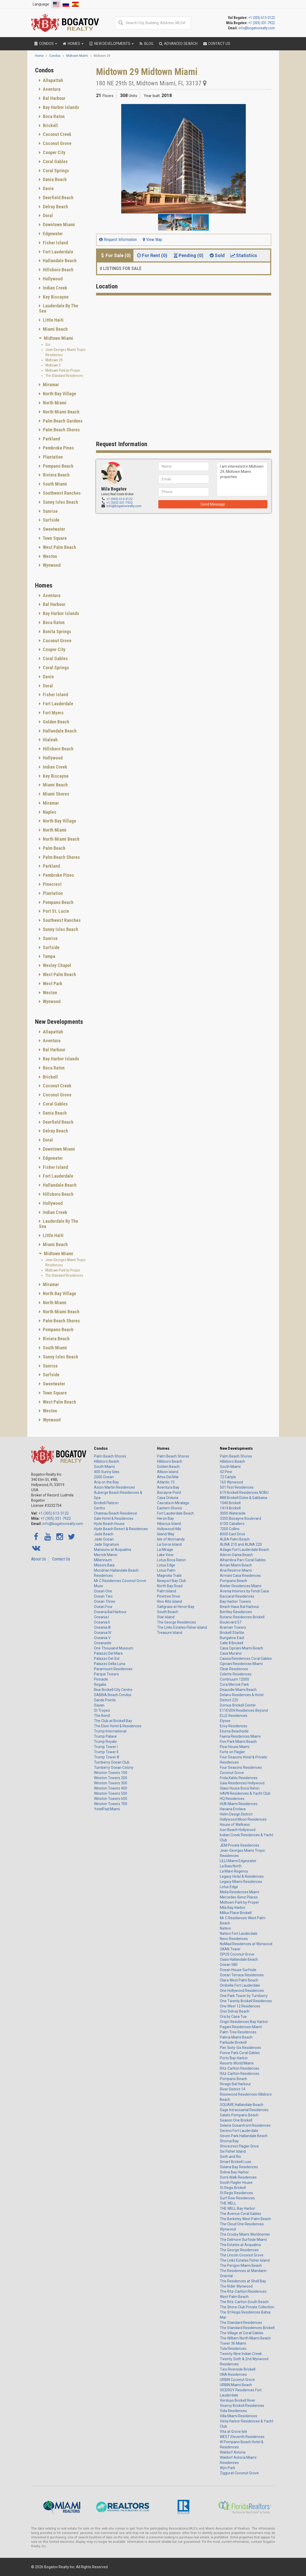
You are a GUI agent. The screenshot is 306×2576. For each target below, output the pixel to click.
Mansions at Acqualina (112, 1550)
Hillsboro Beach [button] (57, 269)
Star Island (165, 1617)
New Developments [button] (111, 44)
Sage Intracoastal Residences (244, 2110)
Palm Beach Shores (110, 1456)
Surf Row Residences (237, 2198)
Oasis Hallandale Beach (239, 1959)
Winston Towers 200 (110, 1778)
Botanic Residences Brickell (242, 1617)
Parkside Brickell (233, 2042)
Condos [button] (45, 44)
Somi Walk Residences (238, 2177)
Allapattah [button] (52, 80)
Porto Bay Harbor (234, 2058)
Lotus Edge (166, 1565)
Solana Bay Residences (239, 2167)
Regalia (100, 1684)
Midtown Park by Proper (62, 370)
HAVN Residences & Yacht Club (245, 1793)
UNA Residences (233, 2374)
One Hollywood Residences (242, 1990)
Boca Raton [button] (53, 116)
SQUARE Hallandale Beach (241, 2105)
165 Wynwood (231, 1482)
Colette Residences (235, 1674)
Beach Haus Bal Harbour (239, 1607)
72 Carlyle (228, 1477)
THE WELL (228, 2203)
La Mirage (165, 1550)
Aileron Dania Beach (236, 1555)
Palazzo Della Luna (109, 1664)
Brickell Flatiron (106, 1503)
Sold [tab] (217, 255)
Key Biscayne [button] (55, 297)
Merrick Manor (106, 1555)
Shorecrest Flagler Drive (239, 2146)
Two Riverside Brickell (237, 2369)
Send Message (213, 504)
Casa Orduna (167, 1498)
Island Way (165, 1534)
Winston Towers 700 (110, 1804)
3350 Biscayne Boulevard (240, 1518)
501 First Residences (237, 1487)
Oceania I (101, 1617)
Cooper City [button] (53, 152)
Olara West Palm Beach (239, 1980)
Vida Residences (233, 2411)
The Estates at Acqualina (240, 2245)
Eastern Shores (169, 1508)
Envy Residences (233, 1726)
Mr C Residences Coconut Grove (120, 1581)
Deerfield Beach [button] (57, 197)
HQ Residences (232, 1799)
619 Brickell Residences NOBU (244, 1492)
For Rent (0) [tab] (151, 255)
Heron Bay (165, 1518)
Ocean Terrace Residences (242, 1975)
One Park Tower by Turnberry (244, 1996)
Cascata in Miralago (173, 1503)
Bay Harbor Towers (235, 1601)
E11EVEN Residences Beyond (244, 1710)
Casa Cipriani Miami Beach (241, 1648)
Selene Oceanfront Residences (245, 2125)
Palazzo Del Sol (106, 1658)
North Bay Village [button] (59, 393)
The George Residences (176, 1622)
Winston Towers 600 (110, 1799)
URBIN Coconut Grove (237, 2380)
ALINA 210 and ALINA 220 (241, 1544)
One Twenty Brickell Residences (246, 2001)
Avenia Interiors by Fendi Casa (244, 1591)
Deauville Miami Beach (238, 1690)
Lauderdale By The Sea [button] (58, 308)
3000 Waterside (233, 1513)
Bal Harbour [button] (53, 98)
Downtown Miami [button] (58, 224)
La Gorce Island (169, 1544)
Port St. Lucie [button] (55, 911)
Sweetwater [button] (53, 529)
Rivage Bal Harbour (235, 2084)
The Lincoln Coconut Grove (241, 2255)
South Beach (167, 1612)
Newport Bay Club (171, 1581)
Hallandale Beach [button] (59, 260)
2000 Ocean (104, 1477)
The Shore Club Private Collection (247, 2307)
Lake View (165, 1555)
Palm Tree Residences (238, 2032)
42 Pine (226, 1472)
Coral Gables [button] (55, 161)
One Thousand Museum (113, 1648)
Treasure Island (169, 1633)
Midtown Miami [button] (58, 338)
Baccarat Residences (237, 1596)
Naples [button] (49, 812)
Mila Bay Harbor (233, 1907)
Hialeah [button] (50, 739)
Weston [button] (49, 556)
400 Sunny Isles (106, 1472)
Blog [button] (146, 44)
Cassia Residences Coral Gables (246, 1658)
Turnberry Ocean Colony (113, 1767)
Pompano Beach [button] (57, 466)
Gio (47, 344)
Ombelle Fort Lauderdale (240, 1985)
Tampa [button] (48, 956)
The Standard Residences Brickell (247, 2328)
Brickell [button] (50, 125)
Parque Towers (106, 1674)
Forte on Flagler (232, 1752)
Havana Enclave (233, 1809)
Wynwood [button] (51, 565)
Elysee (225, 1721)
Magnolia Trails (169, 1575)
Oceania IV (102, 1633)
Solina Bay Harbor (234, 2172)
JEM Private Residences (239, 1845)
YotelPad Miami (107, 1809)
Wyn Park (227, 2468)
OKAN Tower (230, 1949)
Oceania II (102, 1622)
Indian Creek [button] (54, 288)
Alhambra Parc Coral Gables (243, 1560)
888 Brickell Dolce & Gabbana (243, 1498)
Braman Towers (233, 1627)
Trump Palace (105, 1736)
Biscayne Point (169, 1492)
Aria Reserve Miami (236, 1570)
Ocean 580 (228, 1965)
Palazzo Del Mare (108, 1653)
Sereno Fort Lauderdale (239, 2131)
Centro (99, 1508)
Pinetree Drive (168, 1596)
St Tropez (102, 1710)
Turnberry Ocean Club (112, 1762)
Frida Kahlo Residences (238, 1778)
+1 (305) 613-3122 (261, 18)
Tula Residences (233, 2348)
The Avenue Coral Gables (240, 2214)
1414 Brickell (230, 1508)
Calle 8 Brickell (231, 1643)
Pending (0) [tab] (188, 255)
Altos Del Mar (168, 1477)
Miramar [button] (50, 384)
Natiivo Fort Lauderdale (238, 1933)
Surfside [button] (50, 520)
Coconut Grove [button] (56, 143)
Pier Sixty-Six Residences (240, 2048)
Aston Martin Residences (114, 1487)
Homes (163, 1448)
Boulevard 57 (230, 1622)
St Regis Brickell (233, 2188)
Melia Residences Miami (239, 1892)
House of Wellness (235, 1824)
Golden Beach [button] (55, 721)
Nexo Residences (234, 1939)
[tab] (61, 80)
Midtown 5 (53, 365)
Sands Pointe (105, 1700)
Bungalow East (232, 1638)
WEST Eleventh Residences (242, 2437)
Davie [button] (48, 188)
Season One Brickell (236, 2120)
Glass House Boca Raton (240, 1788)
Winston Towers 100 (110, 1773)
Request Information (118, 239)
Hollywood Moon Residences (243, 1819)
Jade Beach (103, 1534)
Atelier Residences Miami (240, 1586)
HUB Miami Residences (238, 1804)
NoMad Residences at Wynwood (246, 1944)
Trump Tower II (106, 1752)
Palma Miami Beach (236, 2037)
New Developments (236, 1448)
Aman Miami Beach (236, 1565)
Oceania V (102, 1638)
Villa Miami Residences (238, 2416)
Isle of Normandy (171, 1539)
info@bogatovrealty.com (257, 28)
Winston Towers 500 (110, 1793)
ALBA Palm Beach (235, 1539)
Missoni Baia (104, 1565)
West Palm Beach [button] (59, 547)
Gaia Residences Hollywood (242, 1783)
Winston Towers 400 (110, 1788)
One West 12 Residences (240, 2006)
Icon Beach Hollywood (237, 1830)
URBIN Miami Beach (236, 2385)
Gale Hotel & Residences (113, 1518)
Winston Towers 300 (110, 1783)
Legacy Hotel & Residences (242, 1876)
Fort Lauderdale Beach (175, 1513)
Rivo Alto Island (169, 1601)
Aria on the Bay (106, 1482)
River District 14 (232, 2089)
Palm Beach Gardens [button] (62, 421)
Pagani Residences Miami (241, 2027)
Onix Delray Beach (234, 2011)
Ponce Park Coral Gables (240, 2053)
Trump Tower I (106, 1747)
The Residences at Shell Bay (243, 2281)
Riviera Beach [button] (56, 475)
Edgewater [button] (52, 233)
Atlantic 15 (166, 1482)
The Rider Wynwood (236, 2286)
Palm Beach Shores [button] (61, 429)
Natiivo (225, 1928)
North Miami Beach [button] (60, 412)
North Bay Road (169, 1586)
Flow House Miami (234, 1747)
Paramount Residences (113, 1669)
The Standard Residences (64, 376)
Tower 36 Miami (233, 2343)
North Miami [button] (54, 402)
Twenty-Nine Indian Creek (241, 2354)
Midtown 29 (54, 360)
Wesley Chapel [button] (56, 965)
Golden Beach (168, 1467)
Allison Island (167, 1472)
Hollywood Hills (169, 1529)
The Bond (102, 1716)
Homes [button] (73, 44)
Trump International (110, 1731)
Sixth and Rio (230, 2156)
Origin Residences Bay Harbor (244, 2022)
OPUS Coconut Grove (237, 1954)
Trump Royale (105, 1741)
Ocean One (103, 1591)
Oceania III (102, 1627)
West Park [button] (52, 983)
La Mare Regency (234, 1871)
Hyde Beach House (109, 1524)
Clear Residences (234, 1669)
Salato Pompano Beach (239, 2115)
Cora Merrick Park (234, 1684)
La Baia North (231, 1866)
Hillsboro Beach (106, 1461)
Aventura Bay (168, 1487)
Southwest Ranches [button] (61, 493)
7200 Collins (230, 1529)
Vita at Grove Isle (233, 2431)
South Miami (104, 1467)
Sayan (99, 1705)
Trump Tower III (106, 1757)
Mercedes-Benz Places (239, 1897)
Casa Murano (231, 1653)
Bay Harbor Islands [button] (60, 107)
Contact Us (61, 1559)
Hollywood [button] (52, 278)
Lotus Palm (166, 1570)
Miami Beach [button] (55, 329)
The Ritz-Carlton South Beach (244, 2302)
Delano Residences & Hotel (241, 1695)
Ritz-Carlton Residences (239, 2068)
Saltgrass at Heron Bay (175, 1607)
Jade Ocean (104, 1539)
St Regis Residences (236, 2193)
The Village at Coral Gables (241, 2333)
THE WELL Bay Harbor (237, 2208)
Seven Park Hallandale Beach (244, 2136)
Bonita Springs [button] (56, 631)
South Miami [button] (54, 484)
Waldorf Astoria (233, 2452)
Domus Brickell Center (238, 1705)
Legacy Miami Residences (241, 1882)
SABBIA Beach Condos (112, 1695)
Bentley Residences (236, 1612)
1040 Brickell (230, 1503)
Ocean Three (104, 1601)
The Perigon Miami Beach (241, 2265)
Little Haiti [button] (53, 320)
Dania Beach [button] (54, 179)
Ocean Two (103, 1596)
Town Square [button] (54, 538)
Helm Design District (236, 1814)
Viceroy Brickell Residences (242, 2406)
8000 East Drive (232, 1534)
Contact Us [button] (216, 44)
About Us (38, 1559)
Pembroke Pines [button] (58, 448)
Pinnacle (101, 1679)
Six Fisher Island (233, 2151)
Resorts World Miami (237, 2063)
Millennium (103, 1560)
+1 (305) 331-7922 (261, 23)
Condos (101, 1448)
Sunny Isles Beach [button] (60, 502)
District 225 (229, 1700)
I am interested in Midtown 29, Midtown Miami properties (242, 479)
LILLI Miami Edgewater (238, 1861)
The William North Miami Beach (245, 2338)
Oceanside (102, 1643)
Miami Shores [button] (55, 794)
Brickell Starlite (232, 1633)
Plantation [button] (52, 457)
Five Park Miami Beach (238, 1741)
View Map (152, 239)
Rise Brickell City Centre (113, 1690)
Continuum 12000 (234, 1679)
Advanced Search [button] (178, 44)
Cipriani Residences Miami (241, 1664)
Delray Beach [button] (55, 206)
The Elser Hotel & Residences (117, 1726)
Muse (98, 1586)
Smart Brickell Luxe (235, 2162)
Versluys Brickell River (237, 2400)
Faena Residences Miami (240, 1736)
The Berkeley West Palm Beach (245, 2219)
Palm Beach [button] (53, 848)
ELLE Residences (233, 1716)
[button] (266, 109)
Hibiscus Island (169, 1524)
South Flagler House (236, 2182)
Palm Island (166, 1591)
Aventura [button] (51, 89)
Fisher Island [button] (55, 242)
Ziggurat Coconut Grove (239, 2473)
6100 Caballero (232, 1524)
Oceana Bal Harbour (110, 1612)
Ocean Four (103, 1607)
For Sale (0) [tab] (115, 255)
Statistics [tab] (243, 255)
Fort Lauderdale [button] (57, 251)
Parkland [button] (51, 438)
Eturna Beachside (234, 1731)
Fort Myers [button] (53, 712)
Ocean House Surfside (238, 1970)
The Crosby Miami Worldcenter (245, 2234)
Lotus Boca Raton (171, 1560)
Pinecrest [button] (52, 884)
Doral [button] (47, 215)
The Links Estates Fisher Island (182, 1627)
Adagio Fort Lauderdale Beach (244, 1550)
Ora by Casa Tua (233, 2016)
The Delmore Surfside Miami (243, 2239)
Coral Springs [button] (55, 170)
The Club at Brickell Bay (113, 1721)
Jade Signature (106, 1544)
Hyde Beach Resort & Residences (121, 1529)
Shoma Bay (229, 2141)
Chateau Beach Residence (115, 1513)
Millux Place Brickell (235, 1913)
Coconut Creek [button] (56, 134)
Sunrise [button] (50, 511)
